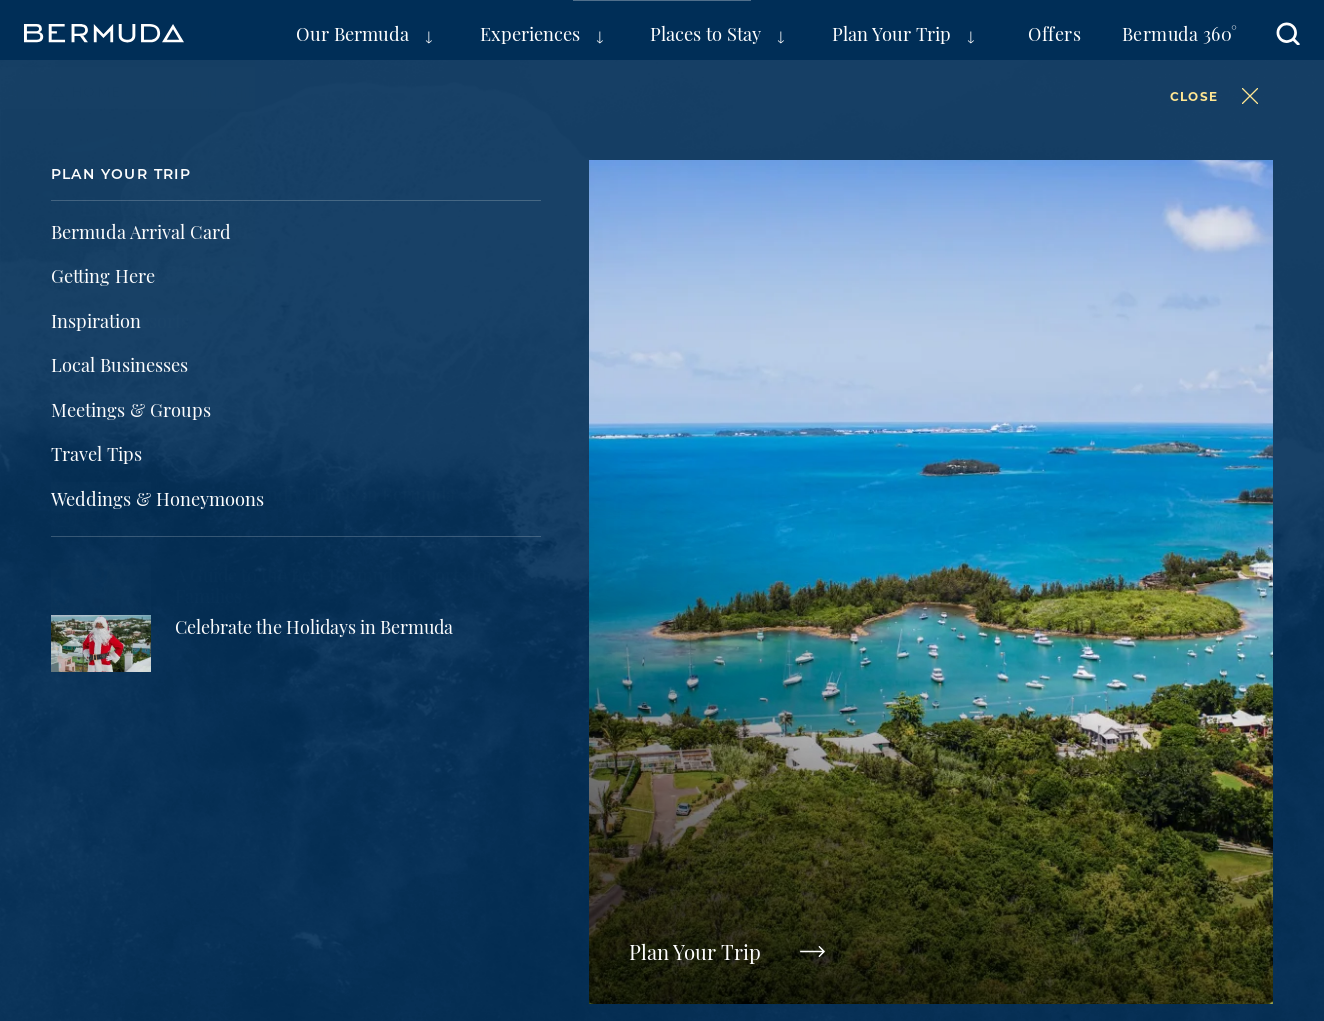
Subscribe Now (1080, 499)
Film (708, 812)
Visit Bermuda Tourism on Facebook (800, 709)
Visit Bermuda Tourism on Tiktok (1220, 709)
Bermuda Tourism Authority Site (214, 812)
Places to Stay (705, 32)
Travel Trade (576, 765)
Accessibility (412, 853)
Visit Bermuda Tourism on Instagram (968, 709)
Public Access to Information (736, 853)
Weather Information (257, 268)
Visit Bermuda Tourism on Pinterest (1052, 709)
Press (445, 812)
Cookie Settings (944, 853)
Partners (579, 812)
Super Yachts (754, 765)
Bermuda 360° (1180, 32)
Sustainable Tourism (968, 765)
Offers (1054, 32)
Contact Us (545, 853)
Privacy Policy (128, 853)
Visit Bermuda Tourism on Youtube (1136, 709)
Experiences (530, 32)
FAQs (1030, 268)
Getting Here (808, 268)
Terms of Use (272, 853)
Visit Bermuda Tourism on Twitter (884, 709)
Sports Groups (390, 765)
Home (96, 91)
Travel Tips (554, 268)
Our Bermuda (352, 32)
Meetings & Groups (171, 765)
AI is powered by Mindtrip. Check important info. (249, 889)
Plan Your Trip (891, 32)
